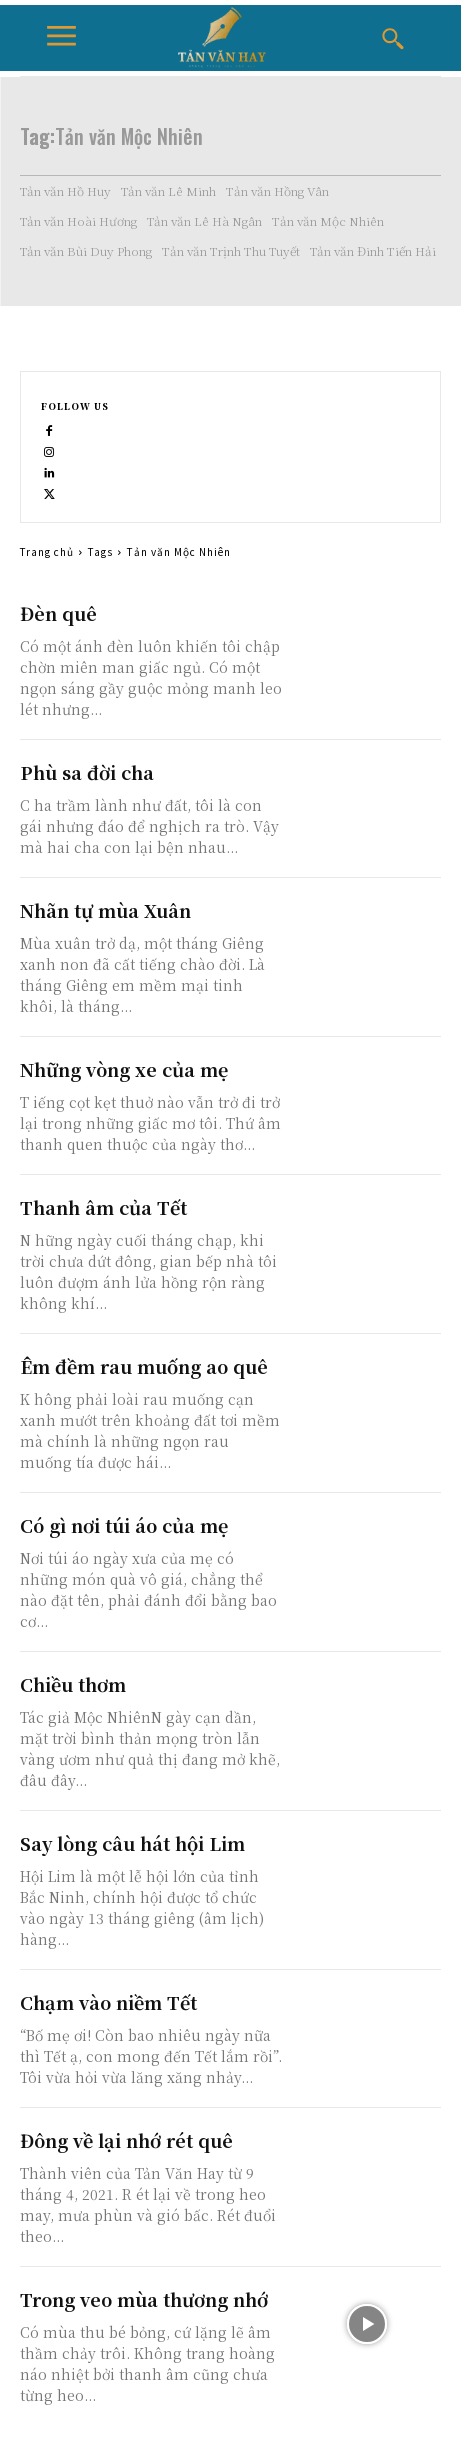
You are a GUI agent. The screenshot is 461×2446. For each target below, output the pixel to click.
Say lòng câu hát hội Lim (132, 1843)
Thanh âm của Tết (103, 1207)
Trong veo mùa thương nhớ (144, 2299)
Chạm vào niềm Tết (108, 2002)
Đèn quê (58, 613)
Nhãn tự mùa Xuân (105, 910)
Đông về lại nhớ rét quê (126, 2140)
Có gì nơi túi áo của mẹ (124, 1525)
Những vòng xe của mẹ (124, 1069)
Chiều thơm (73, 1684)
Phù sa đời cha (87, 772)
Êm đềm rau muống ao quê (144, 1366)
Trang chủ (47, 551)
